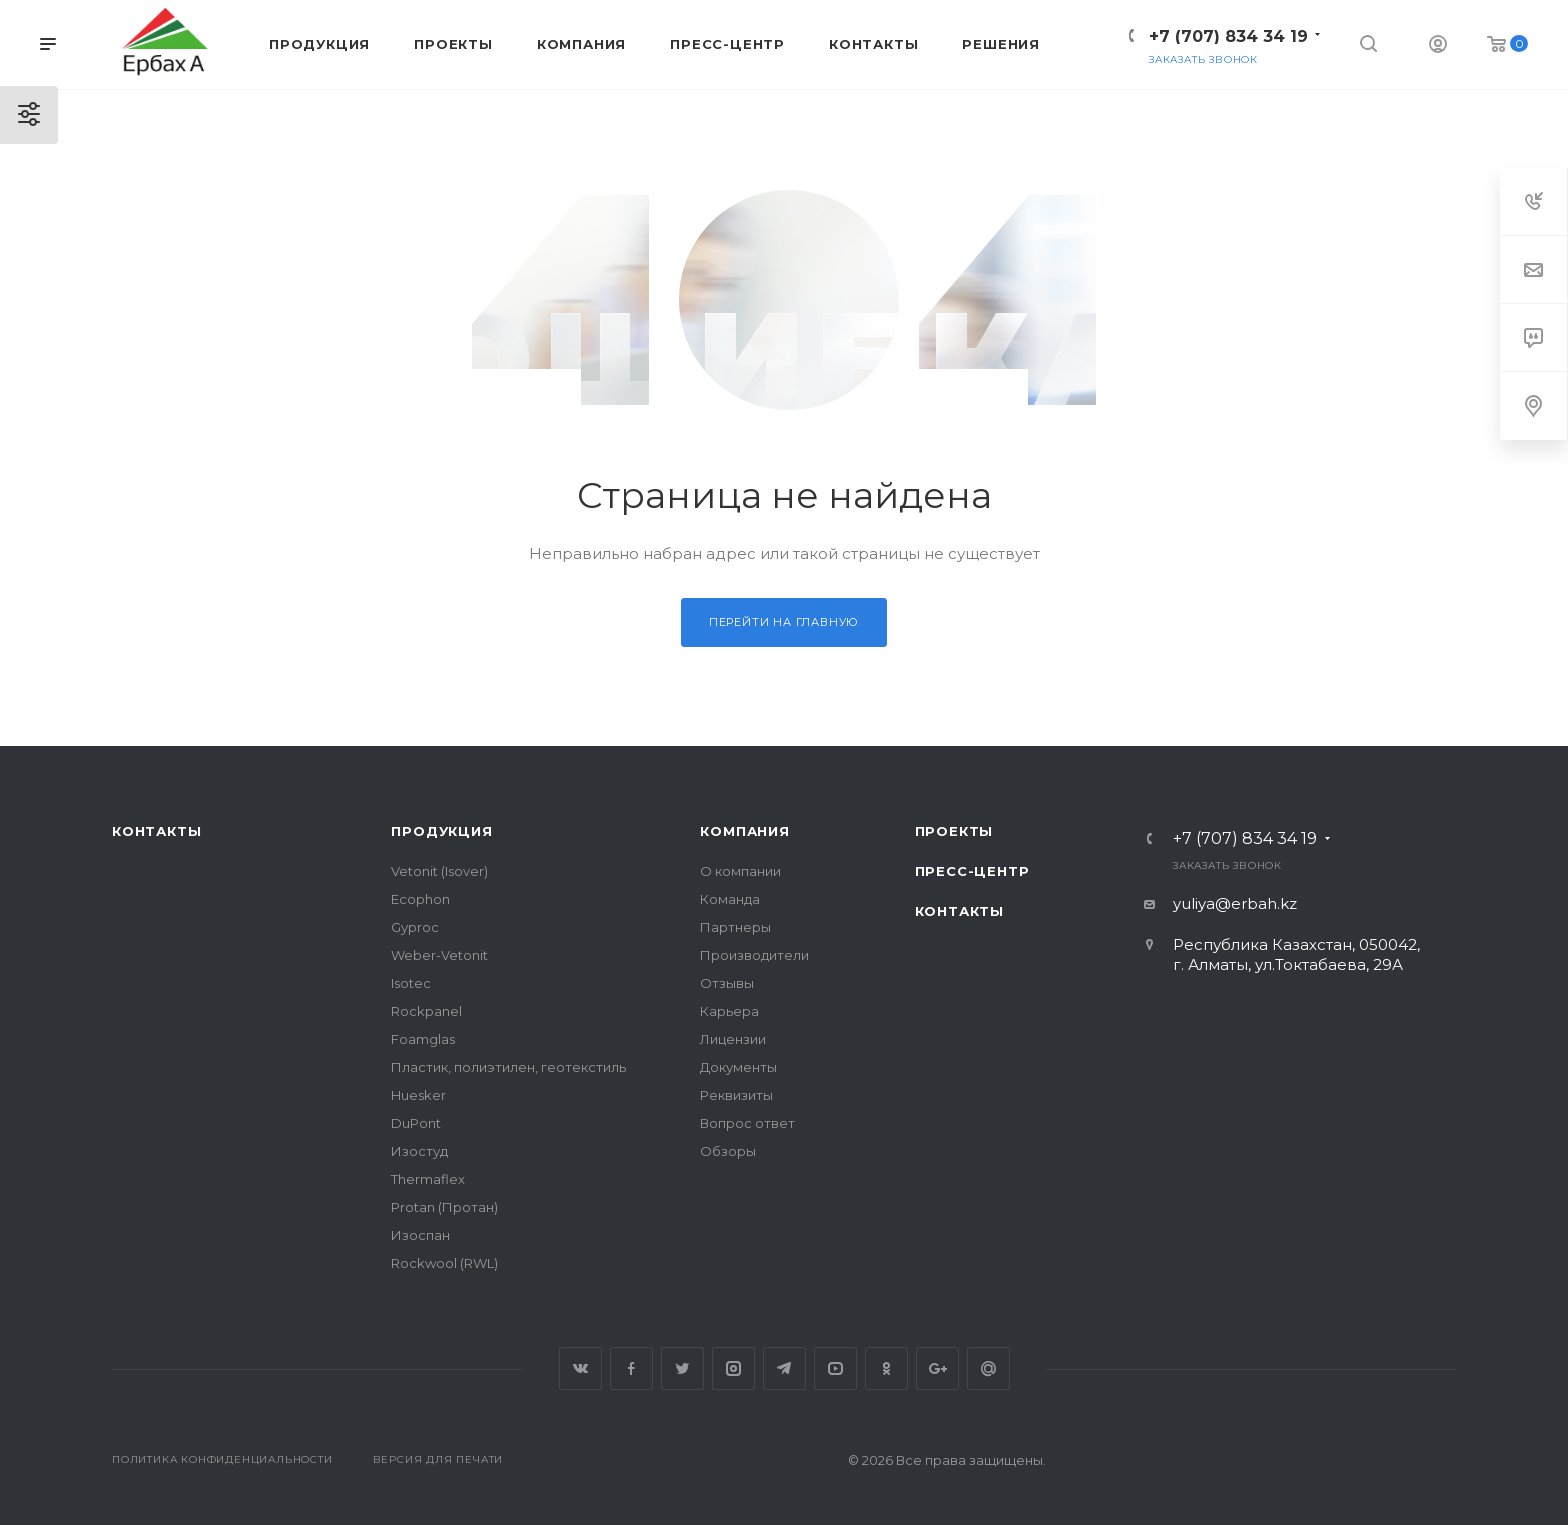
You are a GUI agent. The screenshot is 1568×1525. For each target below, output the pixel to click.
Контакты (156, 831)
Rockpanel (426, 1011)
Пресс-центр (972, 871)
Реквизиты (736, 1095)
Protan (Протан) (444, 1207)
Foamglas (423, 1039)
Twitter (682, 1368)
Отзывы (727, 983)
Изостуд (419, 1151)
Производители (754, 955)
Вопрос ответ (747, 1123)
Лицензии (733, 1039)
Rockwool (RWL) (444, 1263)
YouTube (835, 1368)
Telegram (784, 1368)
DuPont (416, 1123)
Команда (730, 899)
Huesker (418, 1095)
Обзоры (728, 1151)
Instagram (733, 1368)
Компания (744, 831)
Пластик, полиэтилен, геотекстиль (508, 1067)
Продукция (441, 831)
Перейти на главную (784, 622)
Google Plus (937, 1368)
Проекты (954, 831)
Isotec (411, 983)
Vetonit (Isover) (439, 871)
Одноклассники (886, 1368)
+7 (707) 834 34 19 (1228, 36)
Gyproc (415, 927)
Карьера (729, 1011)
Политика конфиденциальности (222, 1459)
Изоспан (420, 1235)
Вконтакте (580, 1368)
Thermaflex (428, 1179)
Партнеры (735, 927)
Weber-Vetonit (439, 955)
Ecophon (420, 899)
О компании (740, 871)
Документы (738, 1067)
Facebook (631, 1368)
